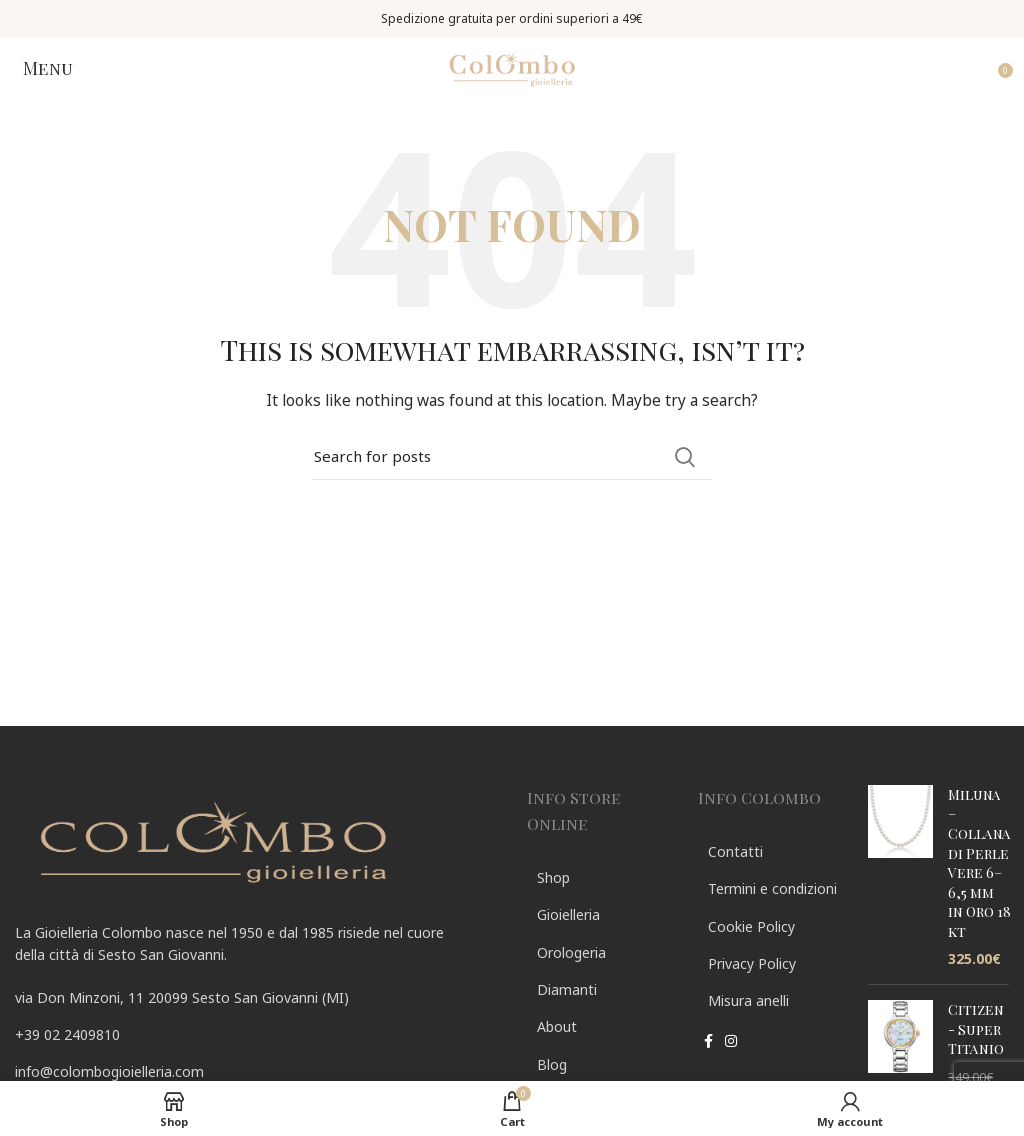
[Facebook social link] (708, 1043)
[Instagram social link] (731, 1043)
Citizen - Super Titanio (976, 1029)
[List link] (256, 1035)
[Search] (512, 457)
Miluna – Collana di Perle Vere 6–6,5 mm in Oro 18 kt (979, 863)
